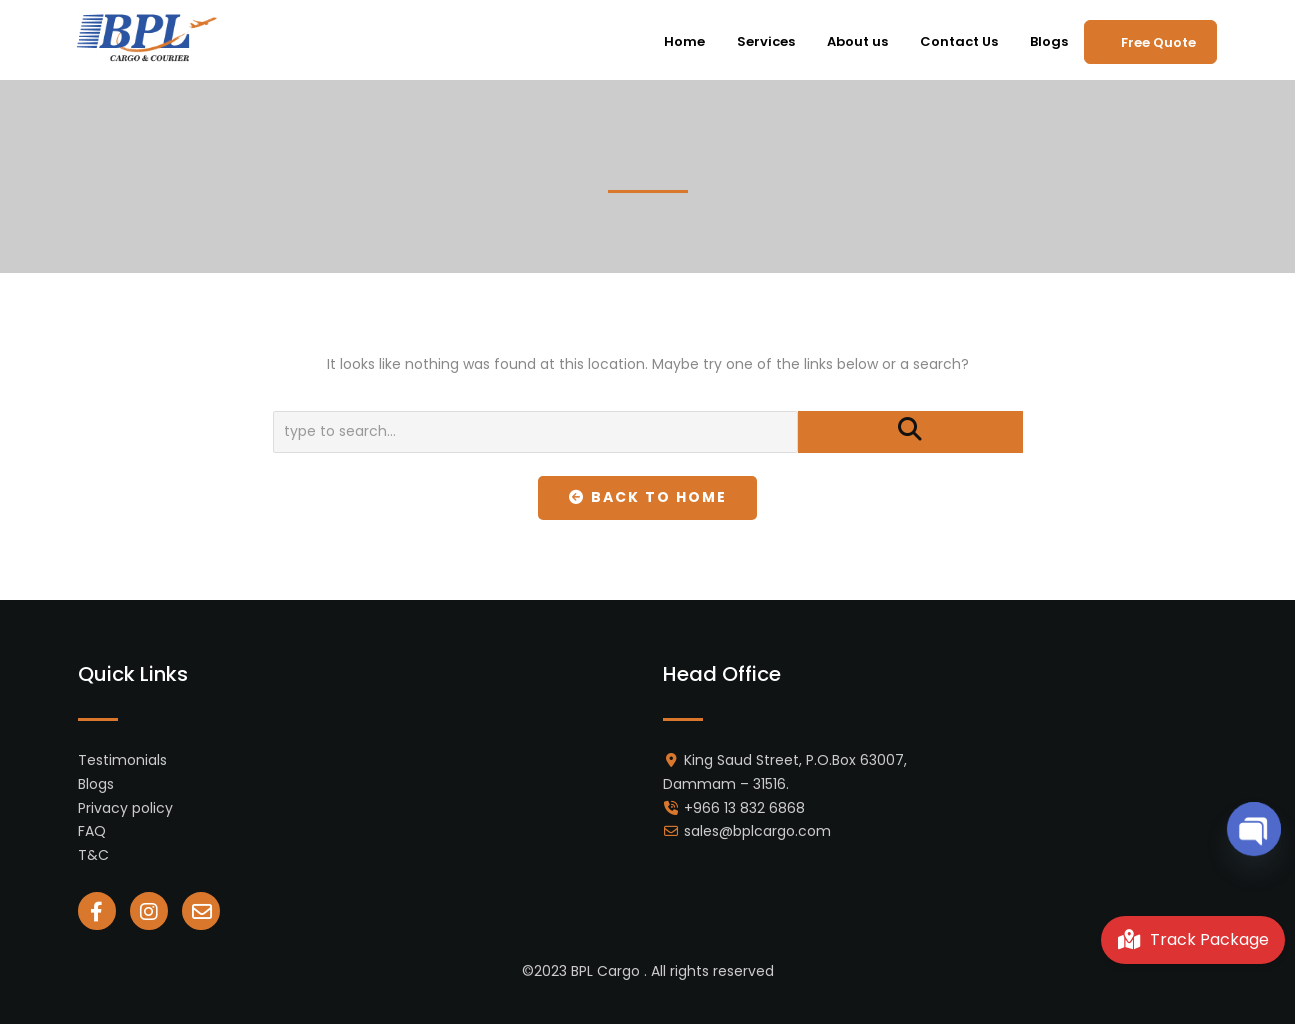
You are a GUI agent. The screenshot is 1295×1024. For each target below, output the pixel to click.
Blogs (1049, 41)
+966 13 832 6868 (744, 808)
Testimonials (122, 760)
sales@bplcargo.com (757, 831)
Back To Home (647, 497)
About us (857, 41)
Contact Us (959, 41)
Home (684, 41)
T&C (93, 855)
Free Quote (1158, 42)
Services (766, 41)
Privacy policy (125, 808)
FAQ (92, 831)
